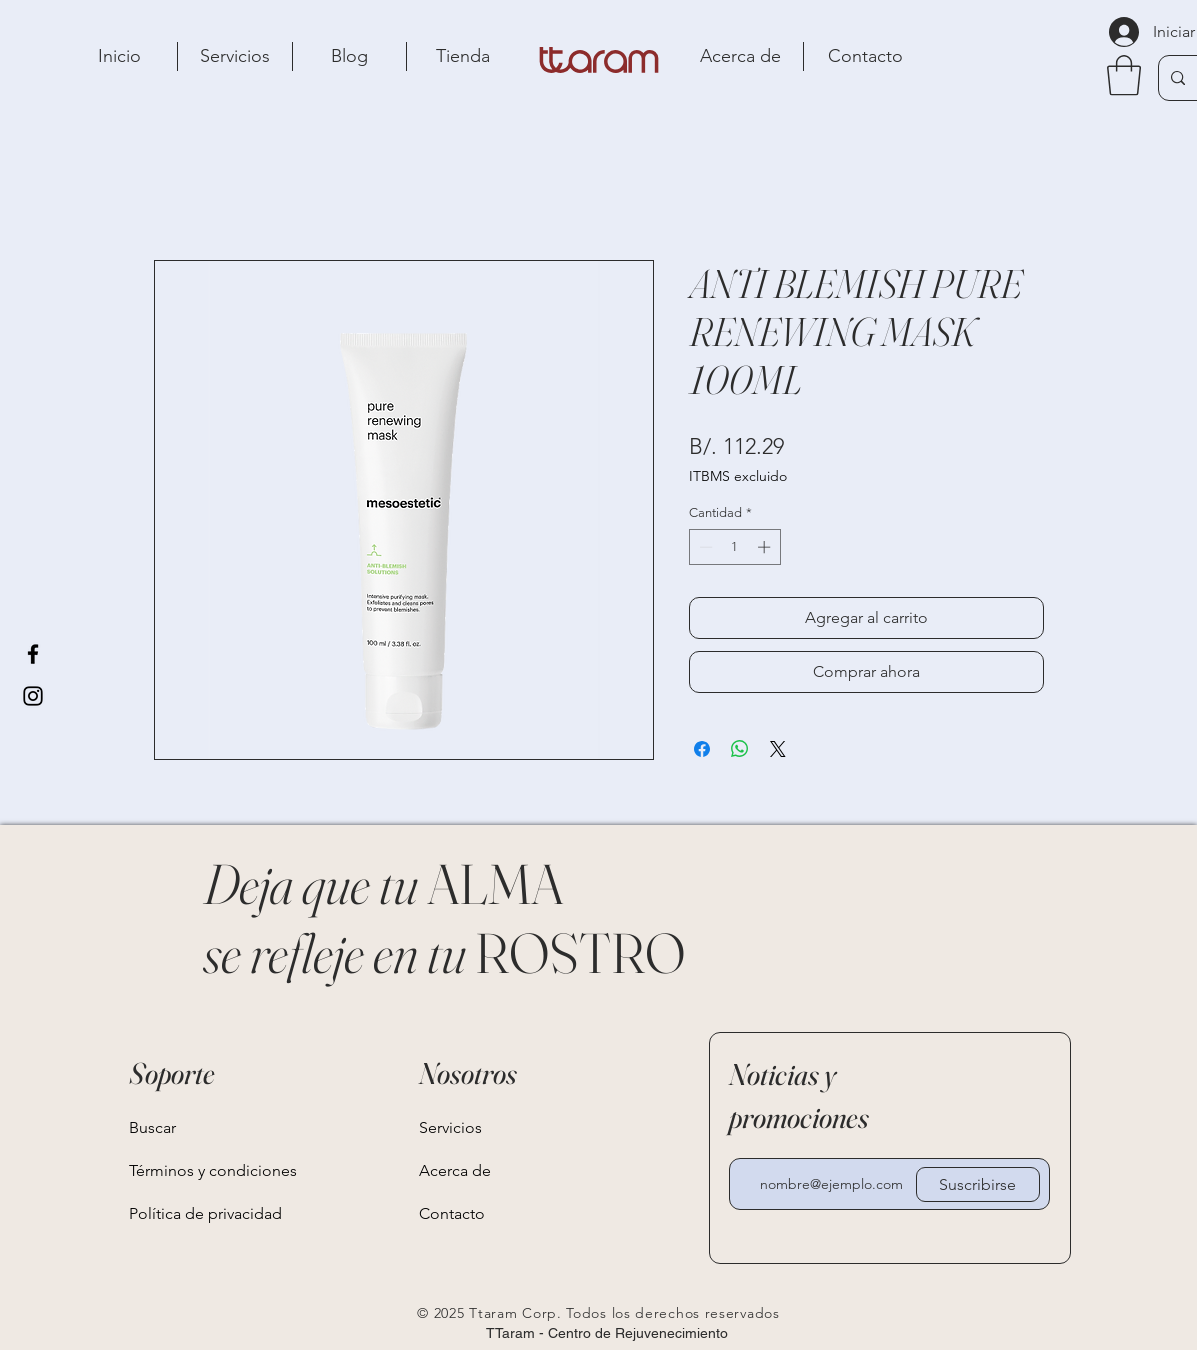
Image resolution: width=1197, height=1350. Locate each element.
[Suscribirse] (978, 1184)
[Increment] (766, 547)
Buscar (152, 1127)
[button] (1124, 75)
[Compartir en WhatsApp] (740, 749)
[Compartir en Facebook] (702, 749)
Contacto (452, 1213)
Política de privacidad (205, 1213)
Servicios (450, 1127)
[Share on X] (778, 749)
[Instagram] (33, 696)
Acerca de (455, 1170)
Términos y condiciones (205, 1170)
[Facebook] (33, 654)
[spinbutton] (734, 547)
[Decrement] (704, 547)
